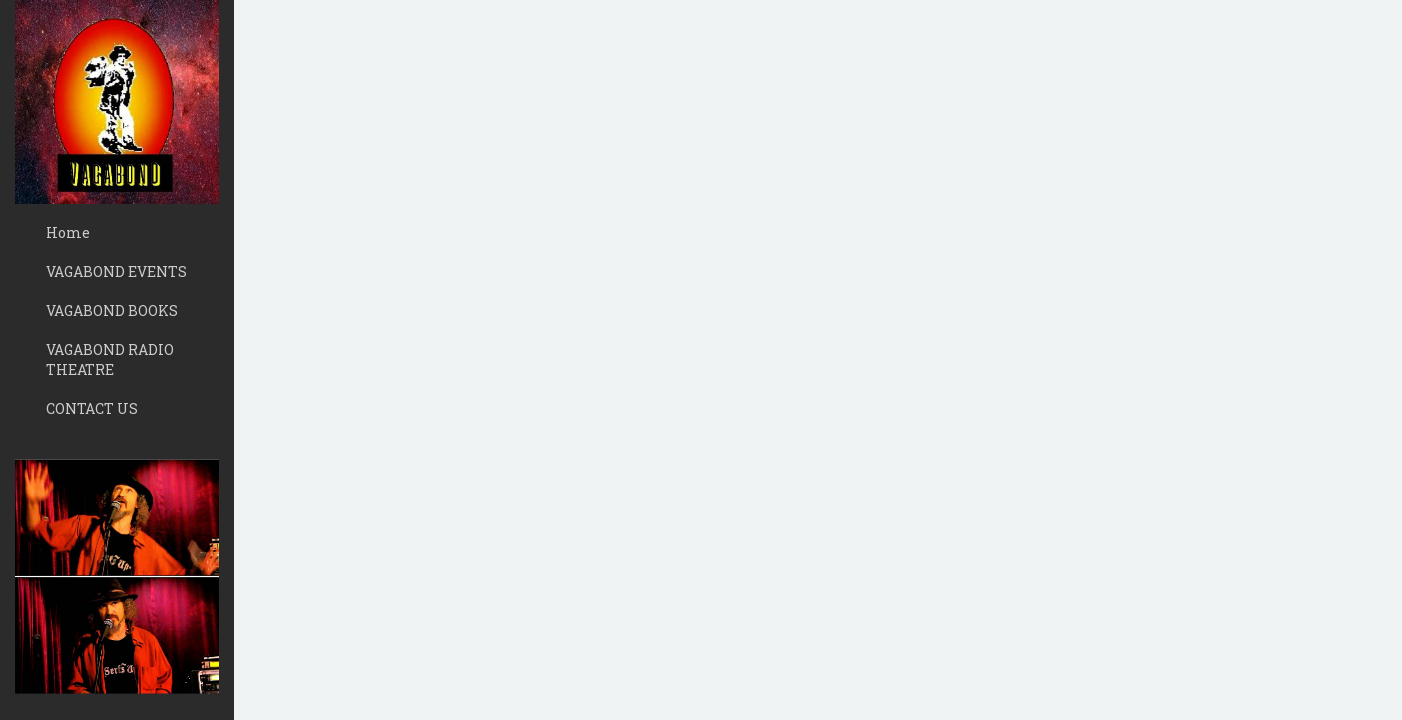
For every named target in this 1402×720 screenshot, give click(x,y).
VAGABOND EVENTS (116, 271)
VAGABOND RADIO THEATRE (110, 359)
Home (68, 232)
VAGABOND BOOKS (112, 310)
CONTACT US (92, 408)
